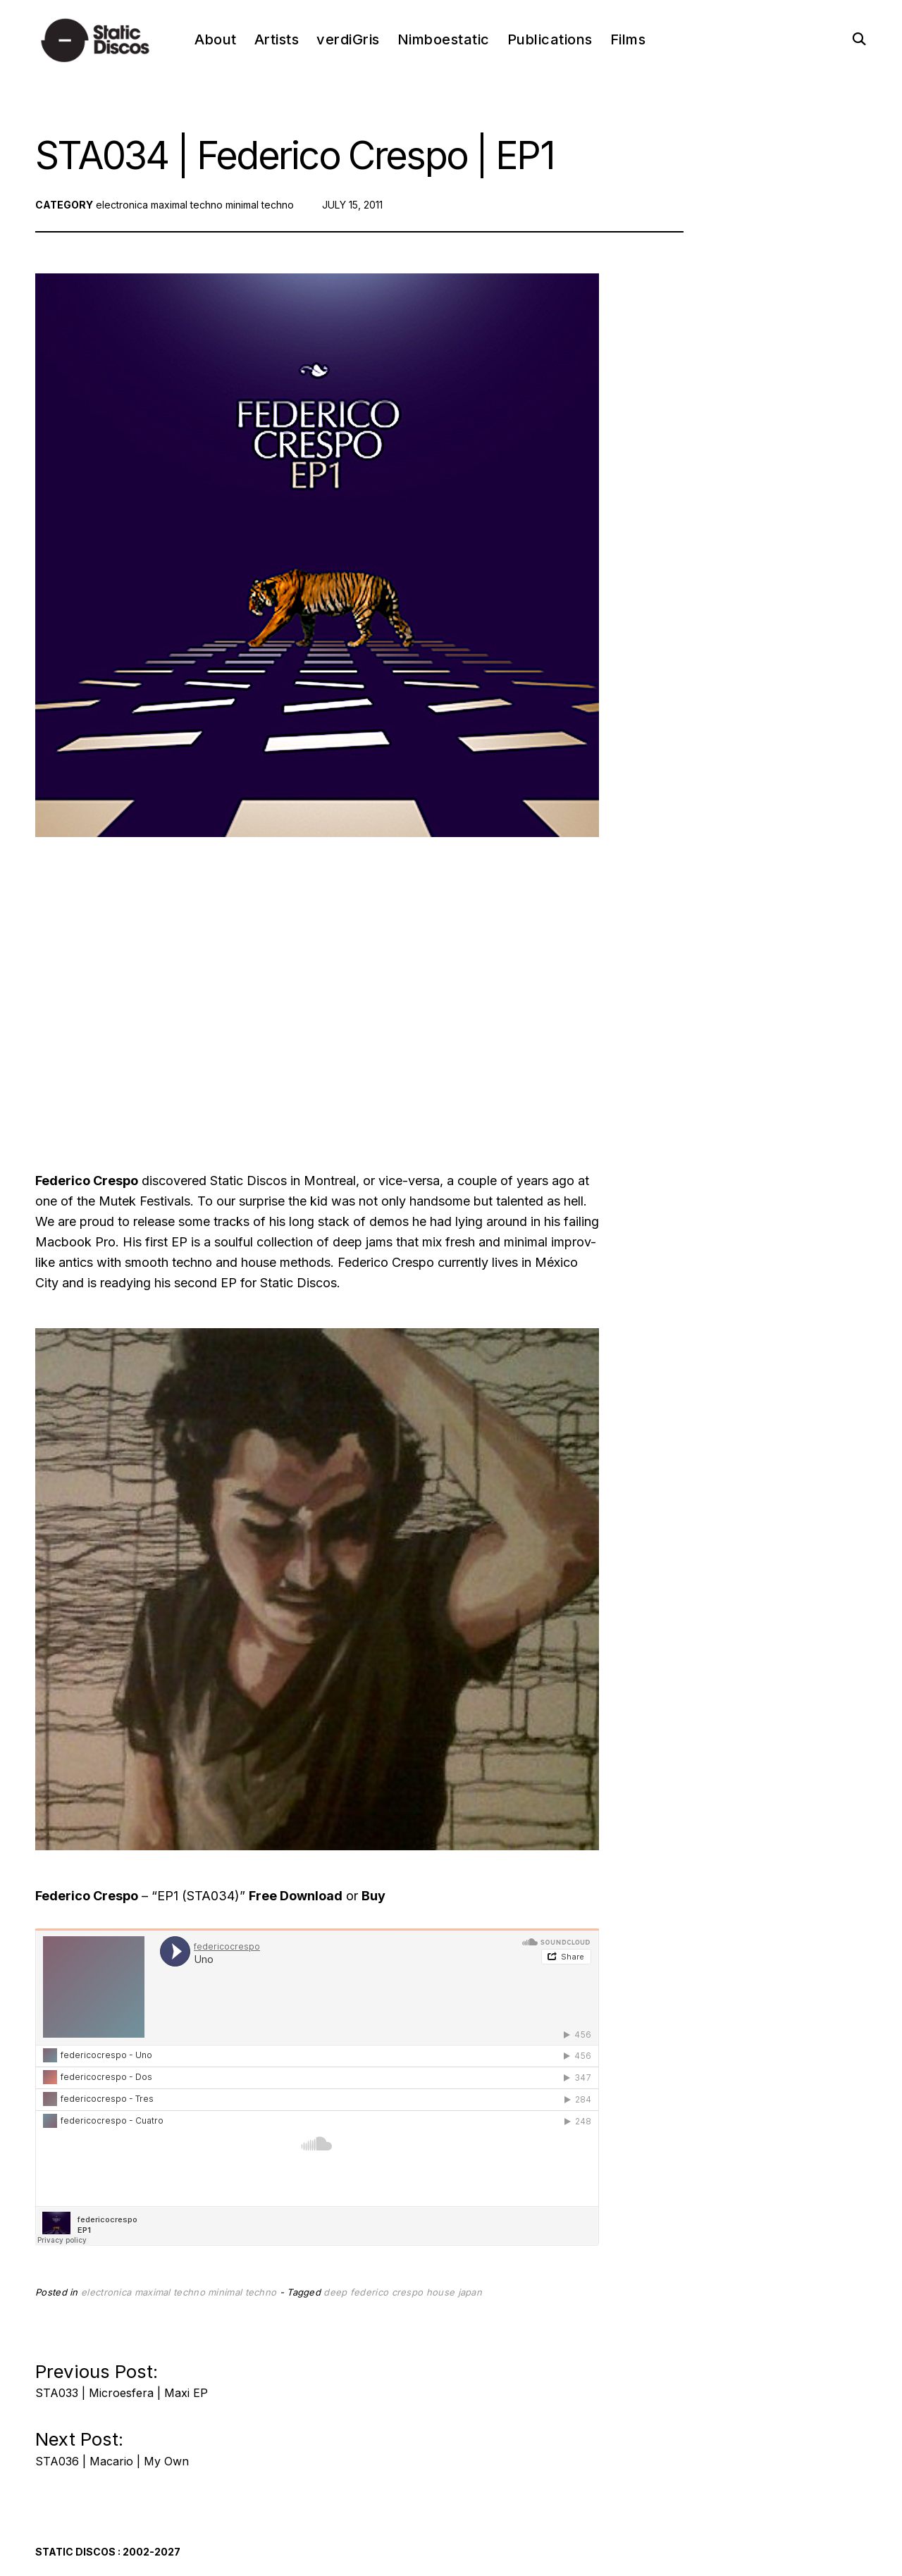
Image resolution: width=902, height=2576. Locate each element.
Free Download (295, 1895)
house (440, 2292)
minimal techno (260, 205)
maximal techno (187, 205)
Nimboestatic (443, 39)
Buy (373, 1895)
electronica (122, 205)
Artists (276, 39)
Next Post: (112, 2444)
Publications (550, 39)
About (215, 39)
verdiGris (348, 39)
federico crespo (387, 2292)
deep (335, 2292)
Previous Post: (121, 2377)
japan (470, 2292)
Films (628, 39)
